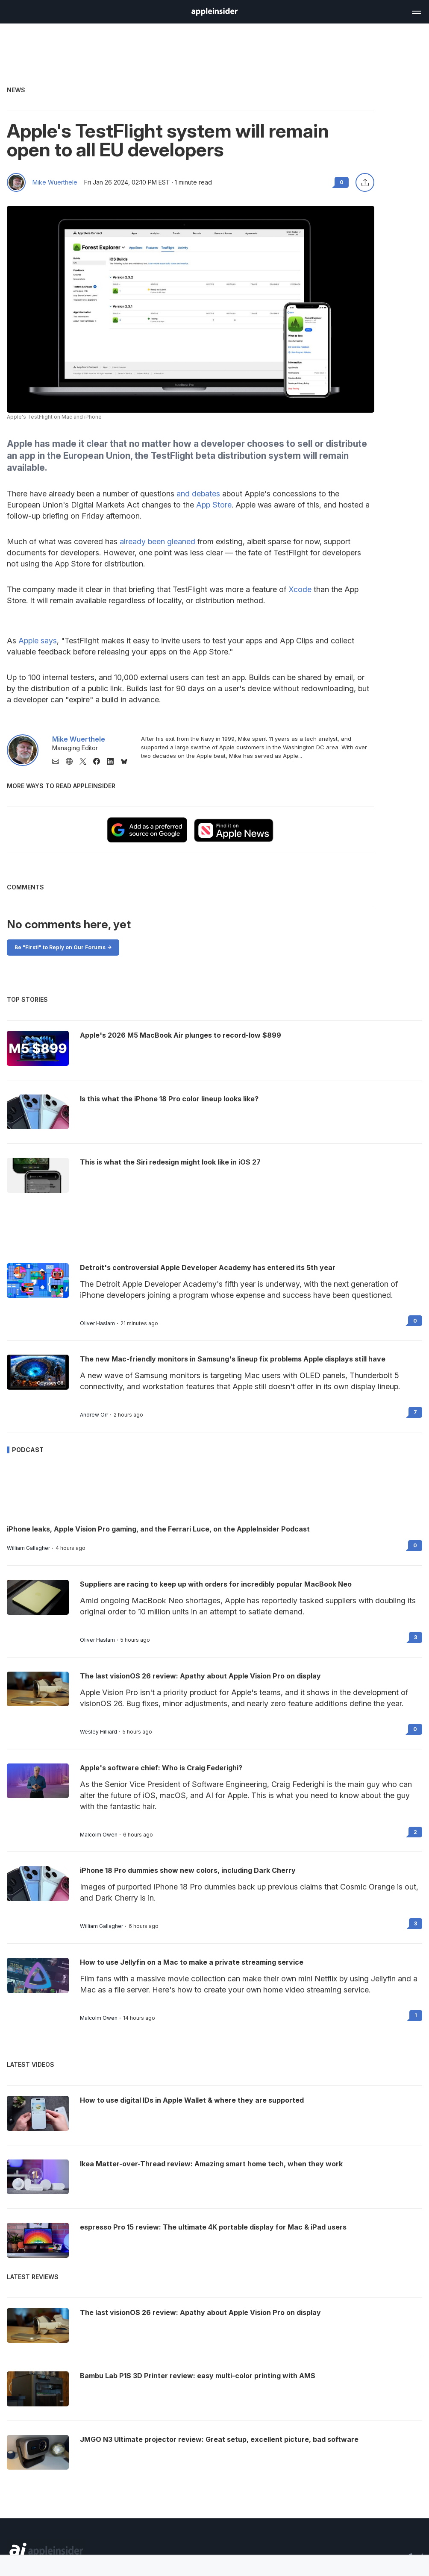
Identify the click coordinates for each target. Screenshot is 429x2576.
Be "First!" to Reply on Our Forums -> (63, 947)
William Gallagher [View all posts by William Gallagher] (28, 1548)
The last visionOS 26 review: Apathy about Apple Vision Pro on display (200, 1676)
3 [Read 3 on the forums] (415, 1637)
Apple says (37, 640)
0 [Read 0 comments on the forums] (342, 182)
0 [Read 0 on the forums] (415, 1320)
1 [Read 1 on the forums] (415, 2015)
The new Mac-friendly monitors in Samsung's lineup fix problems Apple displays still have (232, 1359)
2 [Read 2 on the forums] (415, 1832)
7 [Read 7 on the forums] (415, 1412)
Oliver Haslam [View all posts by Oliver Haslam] (97, 1323)
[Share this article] (365, 182)
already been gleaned (157, 541)
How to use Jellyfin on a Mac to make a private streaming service (191, 1962)
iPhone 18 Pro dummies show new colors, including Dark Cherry (188, 1870)
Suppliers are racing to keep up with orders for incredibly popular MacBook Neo (216, 1584)
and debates (198, 493)
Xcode (299, 589)
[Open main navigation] (415, 11)
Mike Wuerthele (54, 182)
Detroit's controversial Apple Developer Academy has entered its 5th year (207, 1267)
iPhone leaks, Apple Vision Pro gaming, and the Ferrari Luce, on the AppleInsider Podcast (158, 1529)
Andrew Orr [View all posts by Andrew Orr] (94, 1415)
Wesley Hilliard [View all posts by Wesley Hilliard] (98, 1732)
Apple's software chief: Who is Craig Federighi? (161, 1767)
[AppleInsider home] (214, 12)
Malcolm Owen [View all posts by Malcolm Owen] (99, 1835)
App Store (214, 504)
